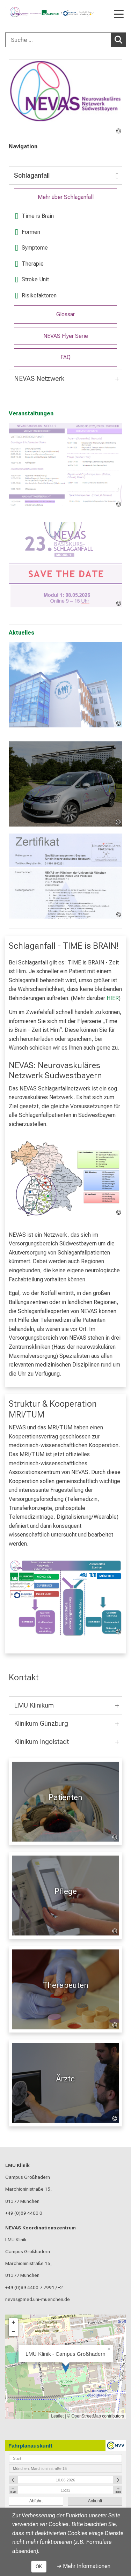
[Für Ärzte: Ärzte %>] (65, 2083)
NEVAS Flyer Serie (65, 336)
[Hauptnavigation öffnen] (119, 15)
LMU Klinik (17, 2165)
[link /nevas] (65, 97)
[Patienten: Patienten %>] (65, 1802)
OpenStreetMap (86, 2415)
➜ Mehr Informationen (83, 2566)
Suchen (120, 39)
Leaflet (57, 2415)
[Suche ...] (58, 39)
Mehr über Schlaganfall (66, 197)
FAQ (65, 357)
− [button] (13, 2331)
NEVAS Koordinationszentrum (40, 2227)
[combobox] (65, 39)
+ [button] (13, 2322)
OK (39, 2566)
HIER (113, 998)
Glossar (65, 314)
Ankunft (95, 2500)
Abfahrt (36, 2500)
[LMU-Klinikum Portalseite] (29, 12)
